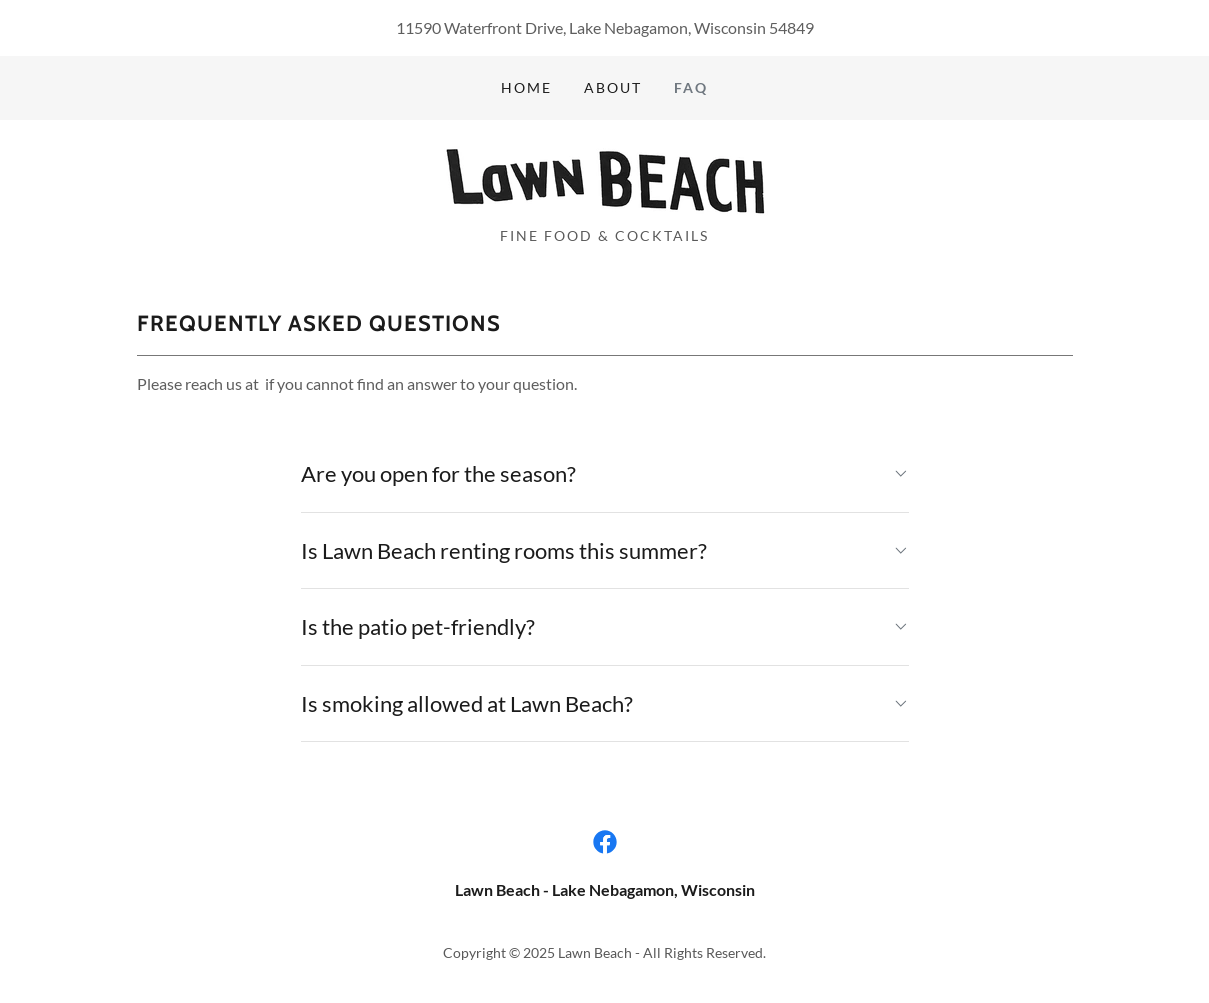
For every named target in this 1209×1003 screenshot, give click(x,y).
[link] (604, 179)
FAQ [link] (691, 87)
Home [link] (526, 87)
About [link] (613, 87)
